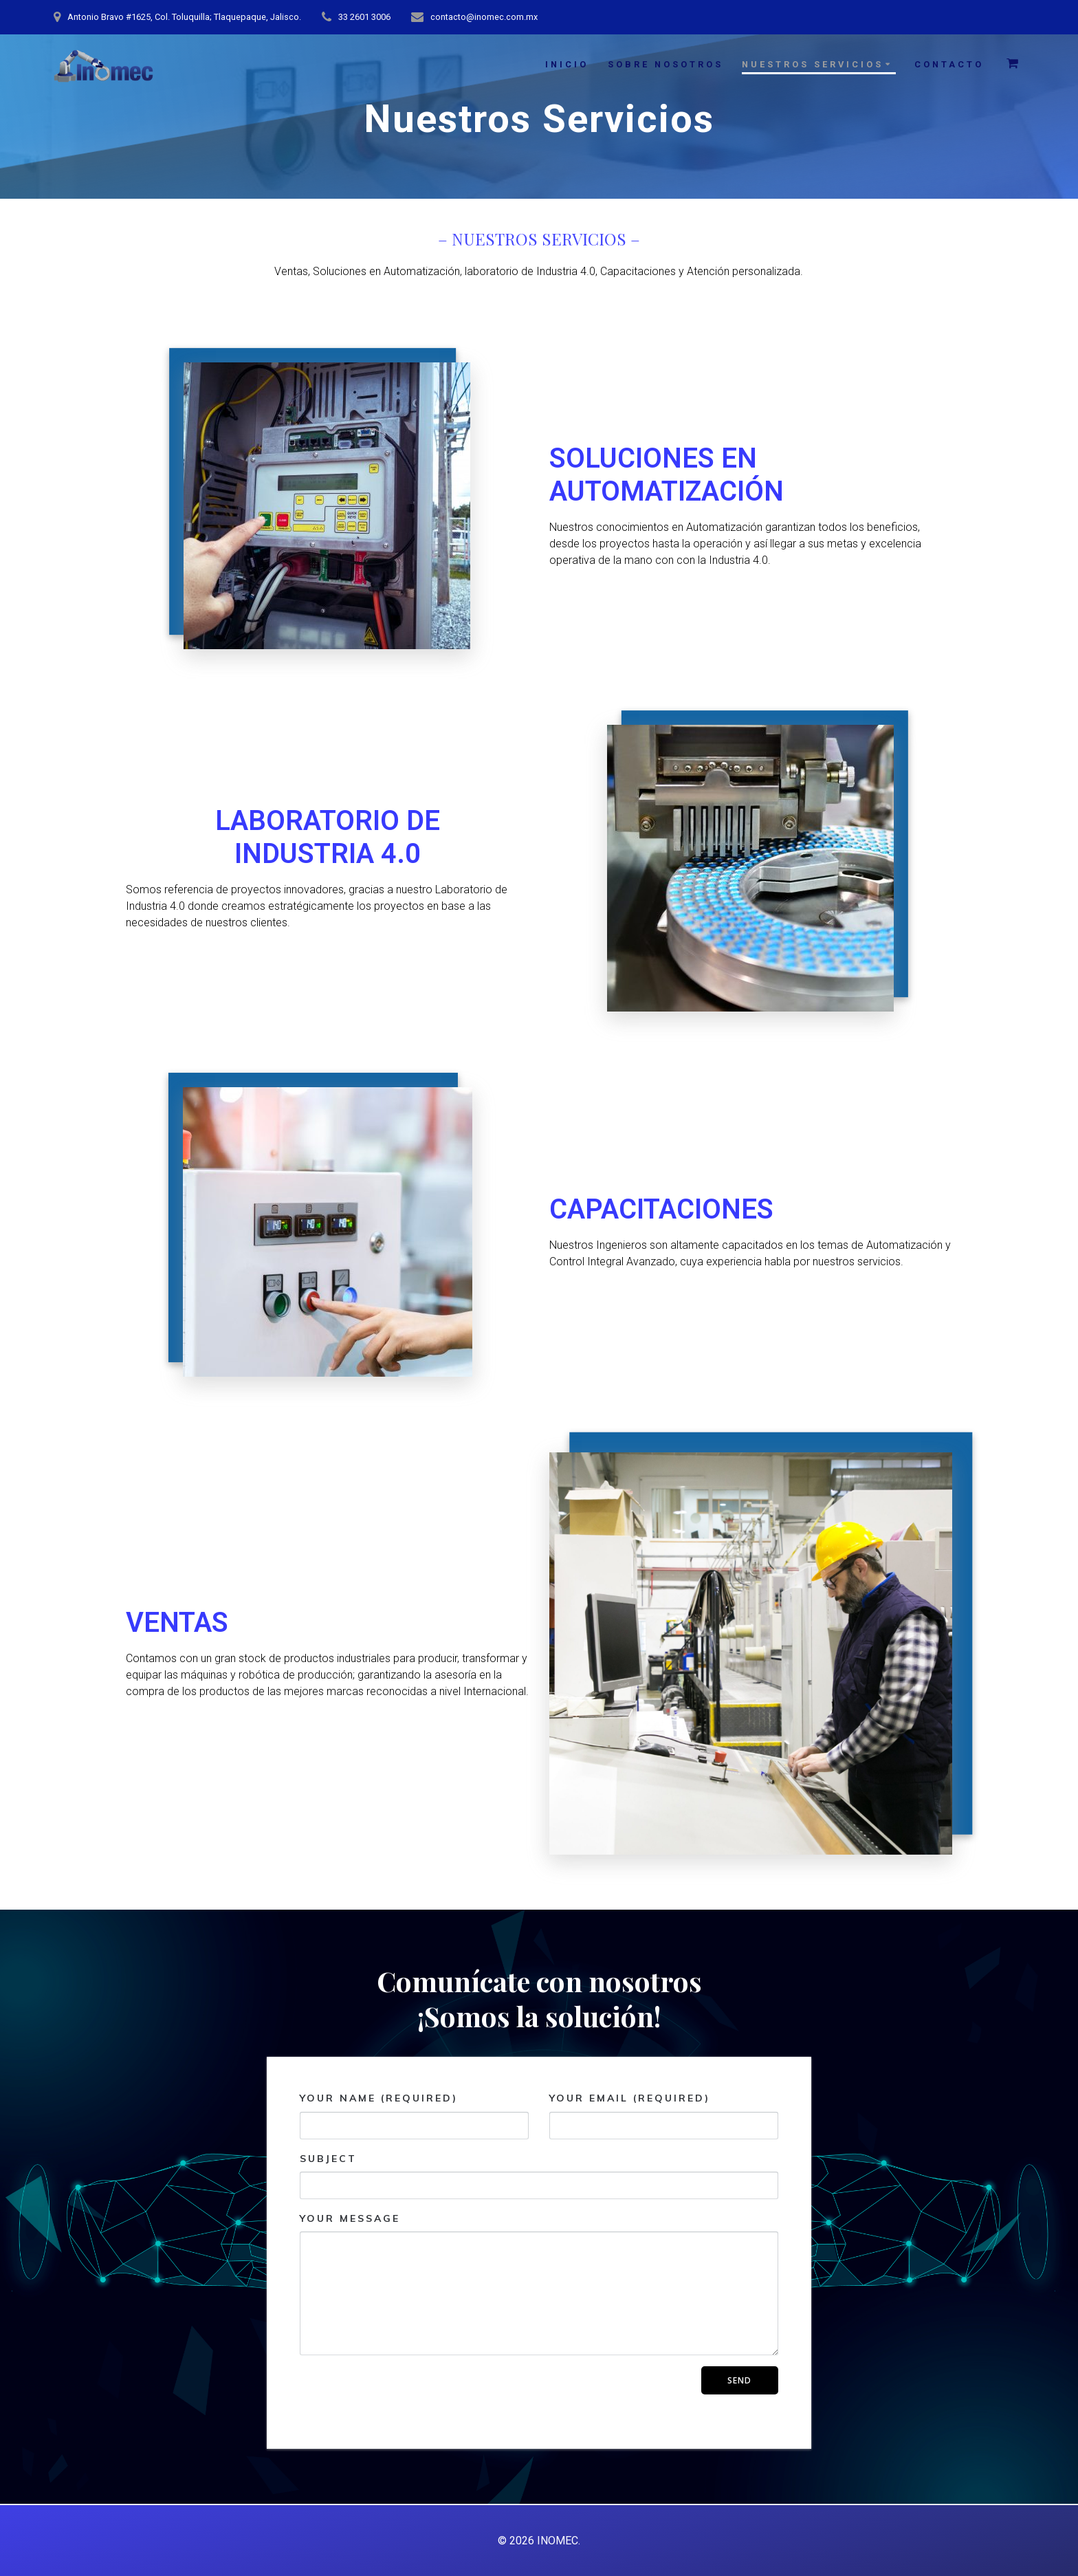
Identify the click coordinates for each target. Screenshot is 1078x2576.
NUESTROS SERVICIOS (812, 64)
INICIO (566, 64)
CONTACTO (949, 64)
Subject (539, 2175)
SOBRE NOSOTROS (665, 64)
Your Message (539, 2283)
